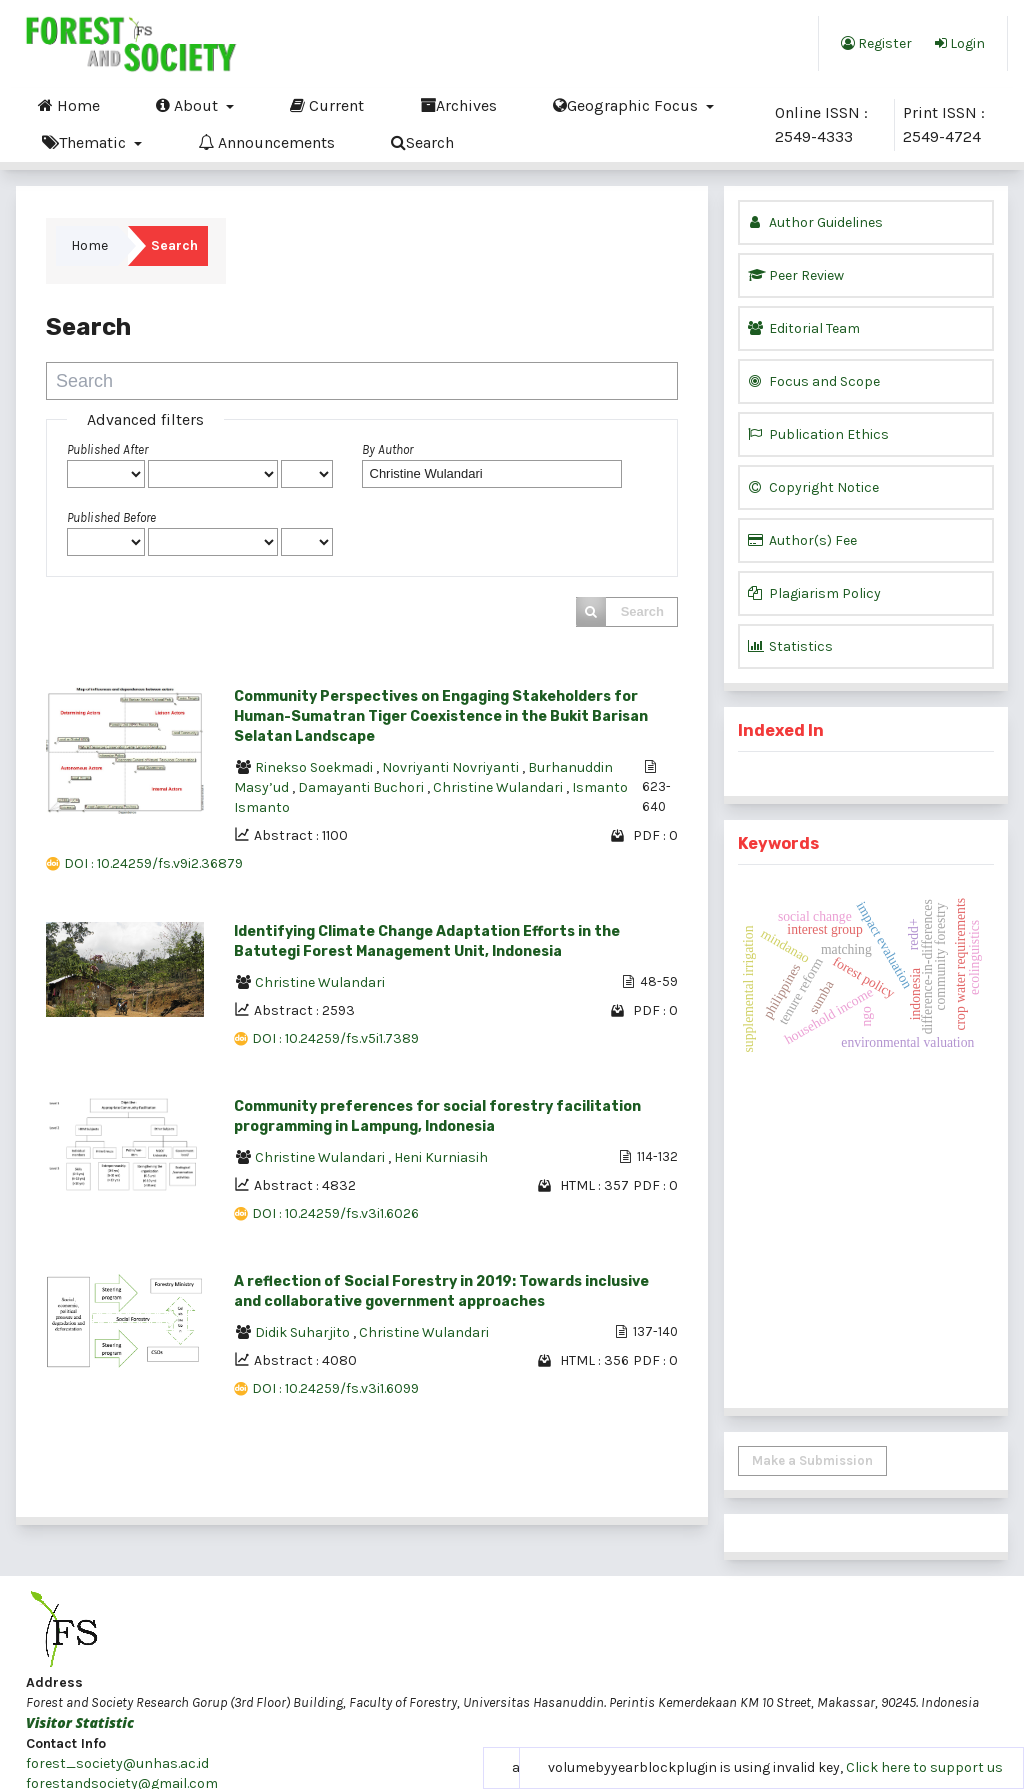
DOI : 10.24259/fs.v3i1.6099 (335, 1388)
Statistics (790, 646)
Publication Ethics (818, 434)
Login (960, 43)
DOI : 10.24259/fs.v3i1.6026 (335, 1213)
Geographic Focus (627, 105)
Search (422, 142)
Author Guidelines (815, 222)
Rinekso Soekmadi (315, 767)
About (189, 105)
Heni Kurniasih (441, 1157)
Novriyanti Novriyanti (452, 767)
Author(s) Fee (802, 540)
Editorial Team (804, 328)
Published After (107, 449)
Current (327, 105)
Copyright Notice (813, 487)
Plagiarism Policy (814, 593)
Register (876, 43)
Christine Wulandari (499, 787)
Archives (458, 105)
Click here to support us (924, 1767)
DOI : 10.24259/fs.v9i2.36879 (153, 863)
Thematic (86, 142)
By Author (387, 449)
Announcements (266, 142)
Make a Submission (812, 1460)
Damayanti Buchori (362, 787)
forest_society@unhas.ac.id (117, 1763)
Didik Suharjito (304, 1332)
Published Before (111, 517)
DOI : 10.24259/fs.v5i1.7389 (335, 1038)
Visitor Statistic (80, 1722)
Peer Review (796, 275)
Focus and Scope (814, 381)
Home (69, 105)
